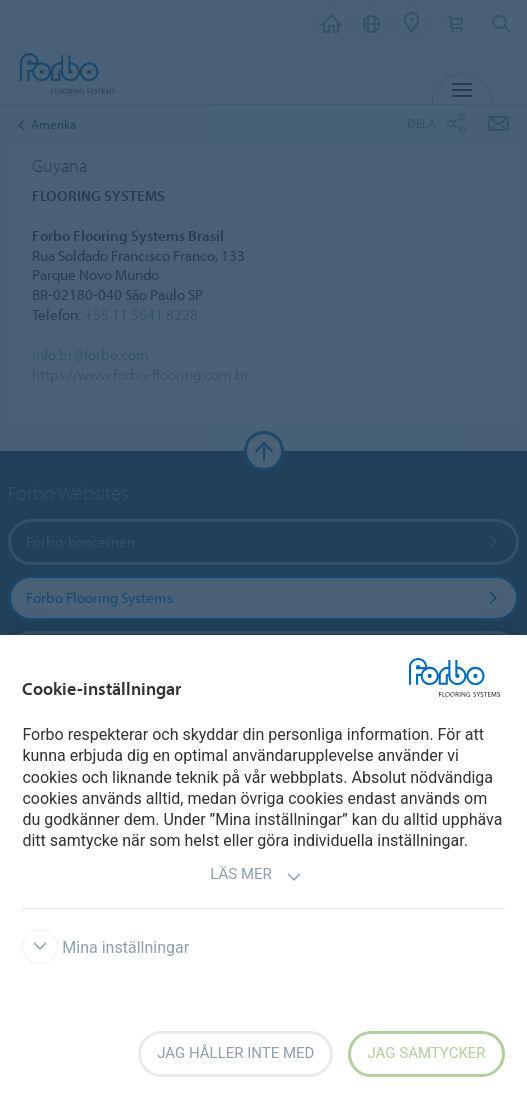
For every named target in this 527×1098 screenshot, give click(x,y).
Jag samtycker (426, 1053)
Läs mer (256, 876)
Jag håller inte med (235, 1053)
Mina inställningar (105, 947)
